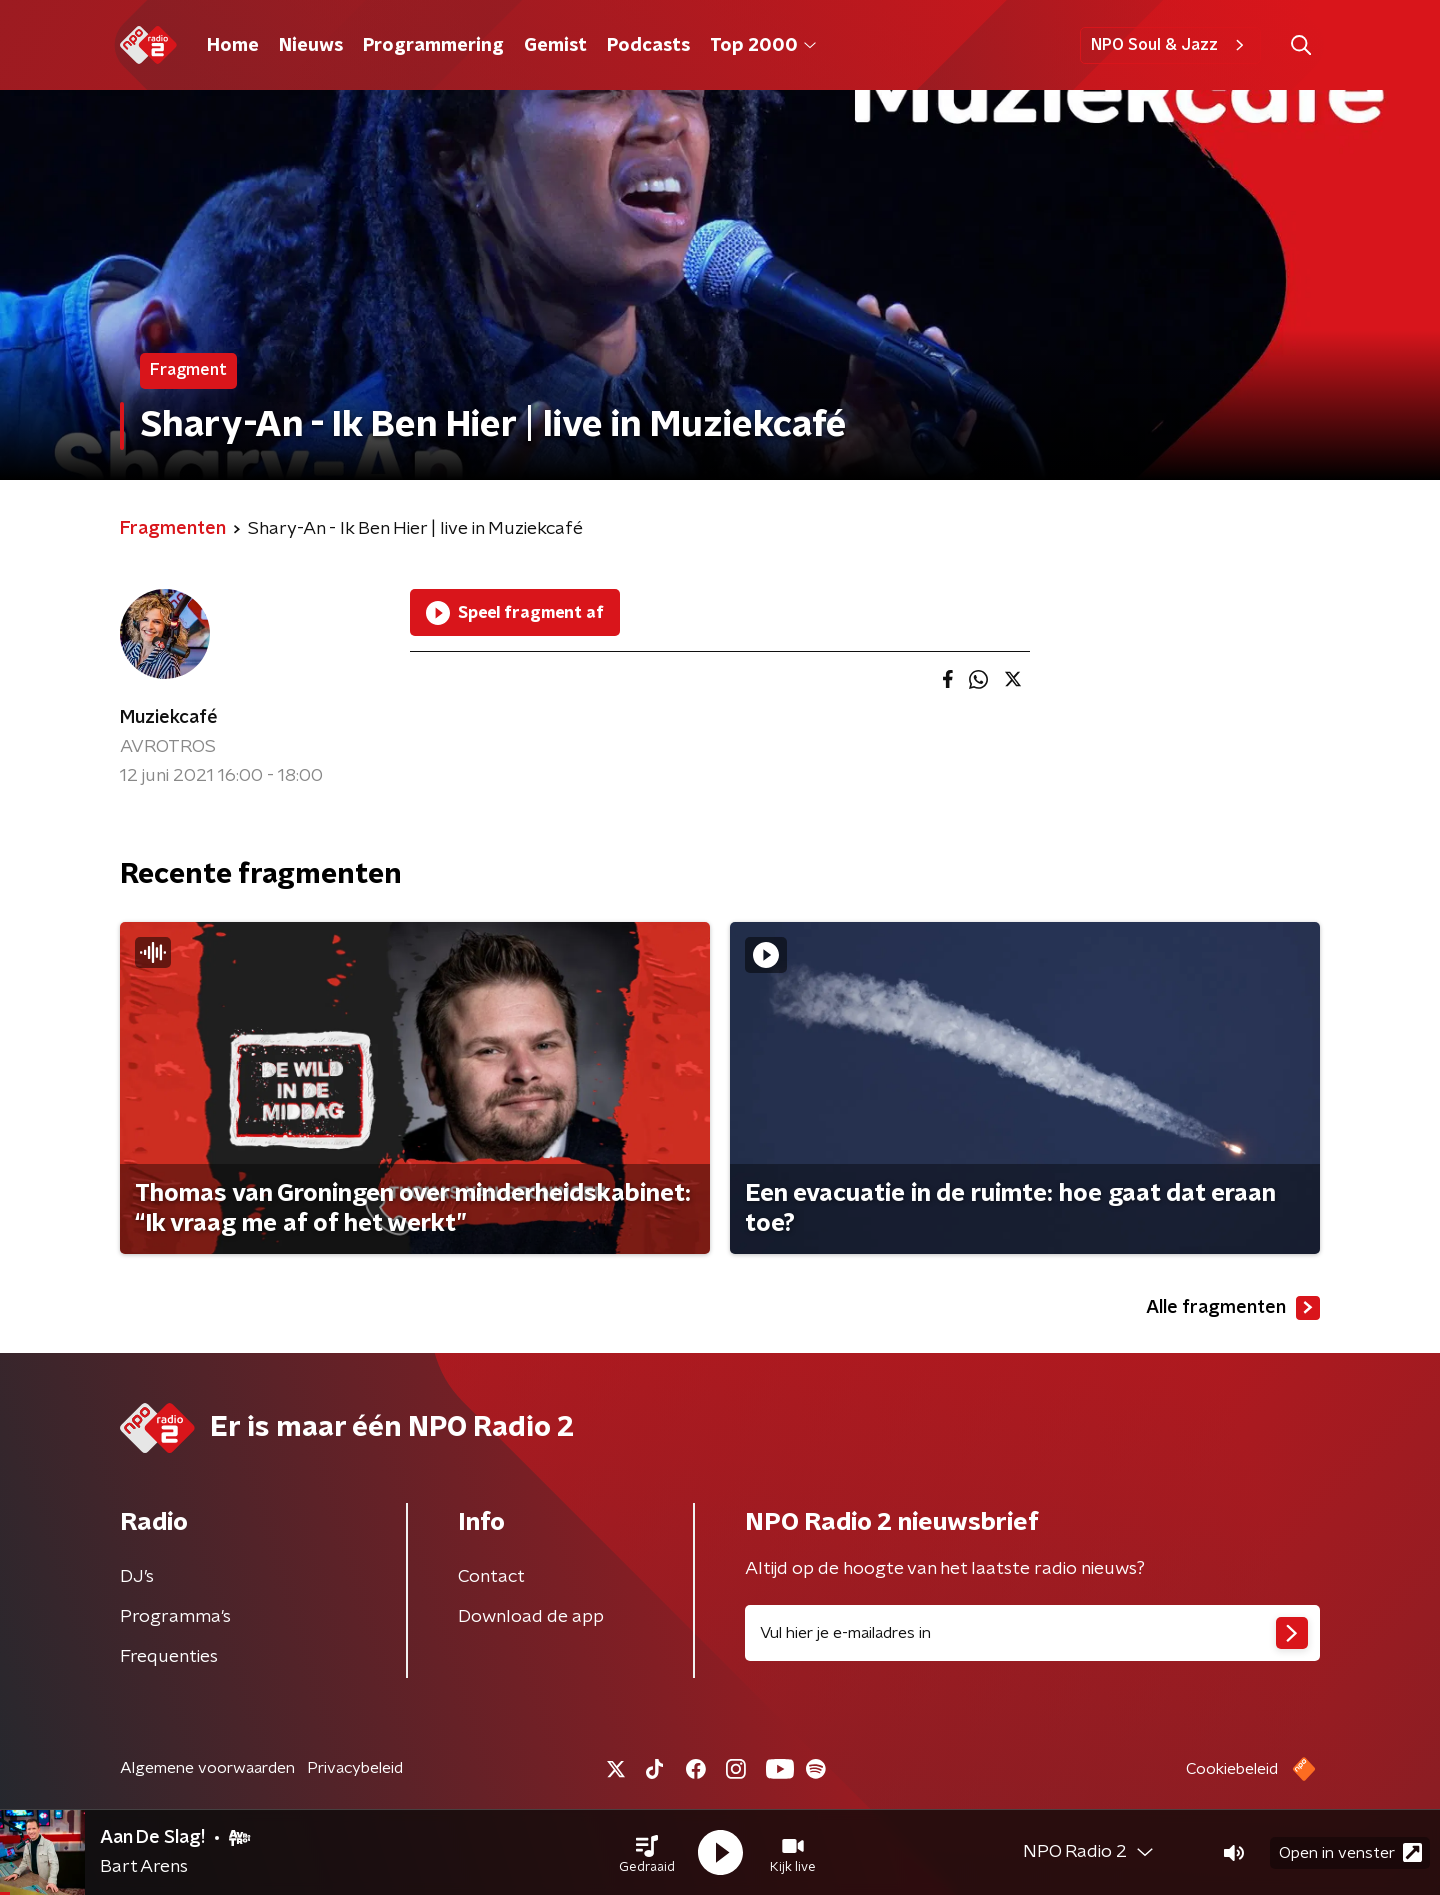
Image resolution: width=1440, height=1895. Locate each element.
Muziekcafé (169, 718)
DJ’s (137, 1577)
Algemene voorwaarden (207, 1768)
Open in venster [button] (1350, 1852)
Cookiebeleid (1232, 1769)
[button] (647, 1853)
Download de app (531, 1617)
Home (233, 46)
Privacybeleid (355, 1768)
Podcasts (648, 46)
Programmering (433, 46)
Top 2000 (763, 46)
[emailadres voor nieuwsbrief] (1032, 1633)
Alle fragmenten (1233, 1308)
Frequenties (169, 1657)
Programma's (175, 1617)
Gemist (555, 46)
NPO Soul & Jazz (1170, 45)
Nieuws (311, 46)
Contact (491, 1577)
